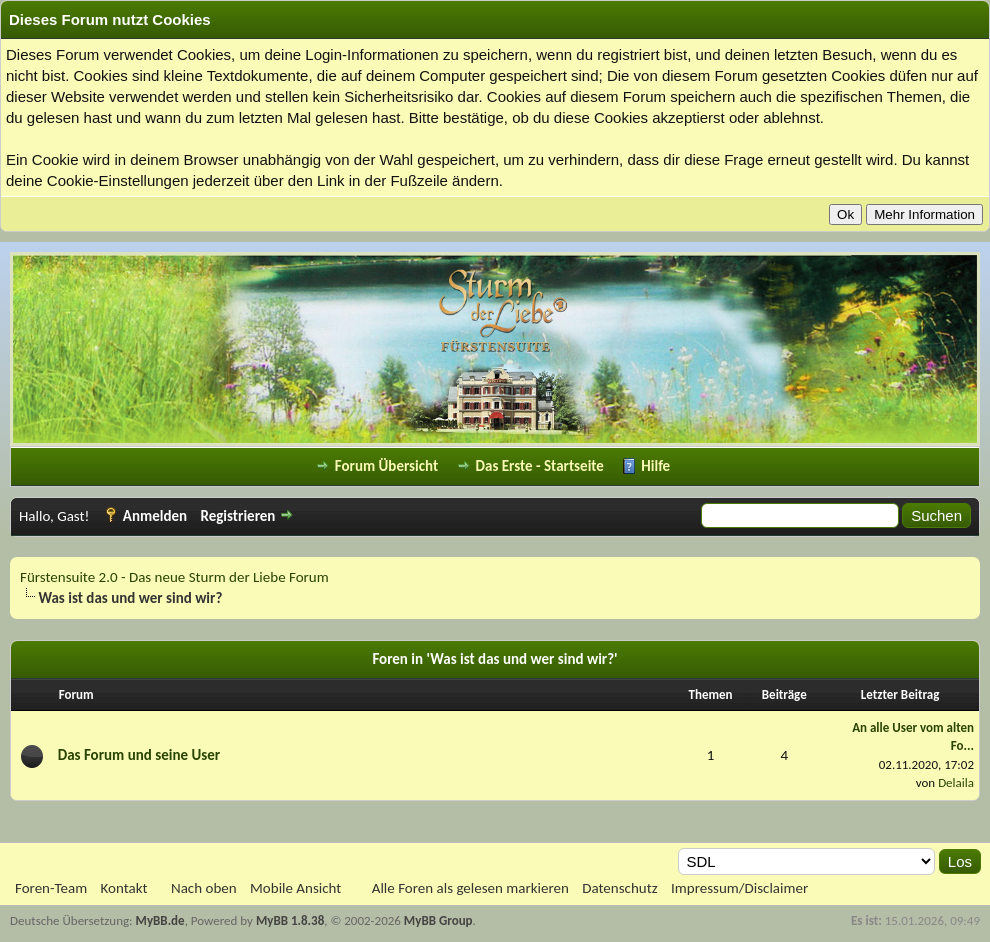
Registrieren (237, 516)
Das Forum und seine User (139, 755)
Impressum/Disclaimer (739, 888)
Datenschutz (619, 888)
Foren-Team (51, 888)
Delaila (956, 782)
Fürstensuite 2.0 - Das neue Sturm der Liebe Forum (174, 577)
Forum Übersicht (386, 466)
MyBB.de (160, 920)
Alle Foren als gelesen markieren (470, 888)
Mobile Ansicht (295, 888)
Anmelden (155, 516)
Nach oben (204, 888)
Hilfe (655, 466)
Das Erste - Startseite (540, 466)
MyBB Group (438, 920)
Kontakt (124, 888)
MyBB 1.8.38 (290, 920)
